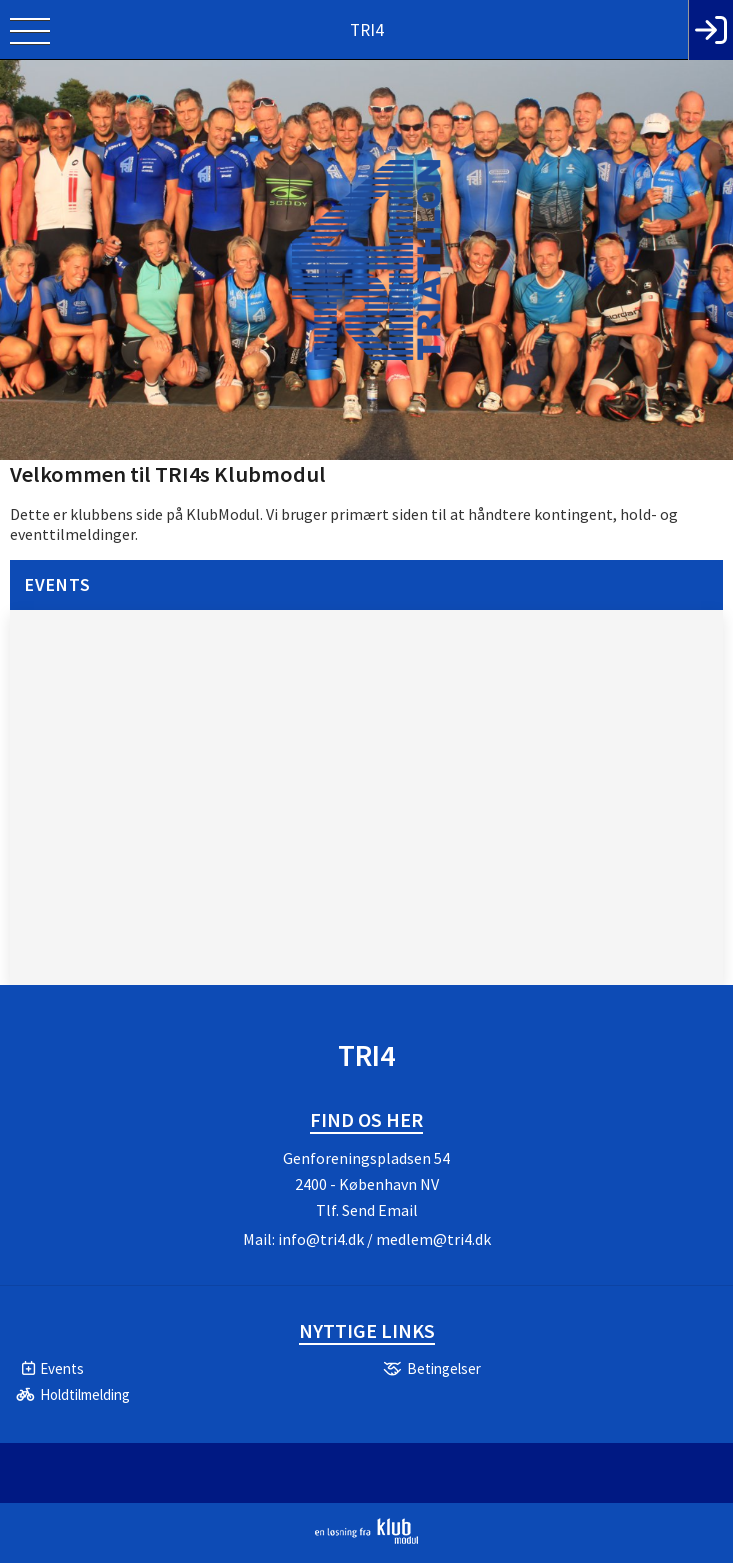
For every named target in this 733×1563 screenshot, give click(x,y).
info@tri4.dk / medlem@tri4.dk (384, 1239)
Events (58, 584)
